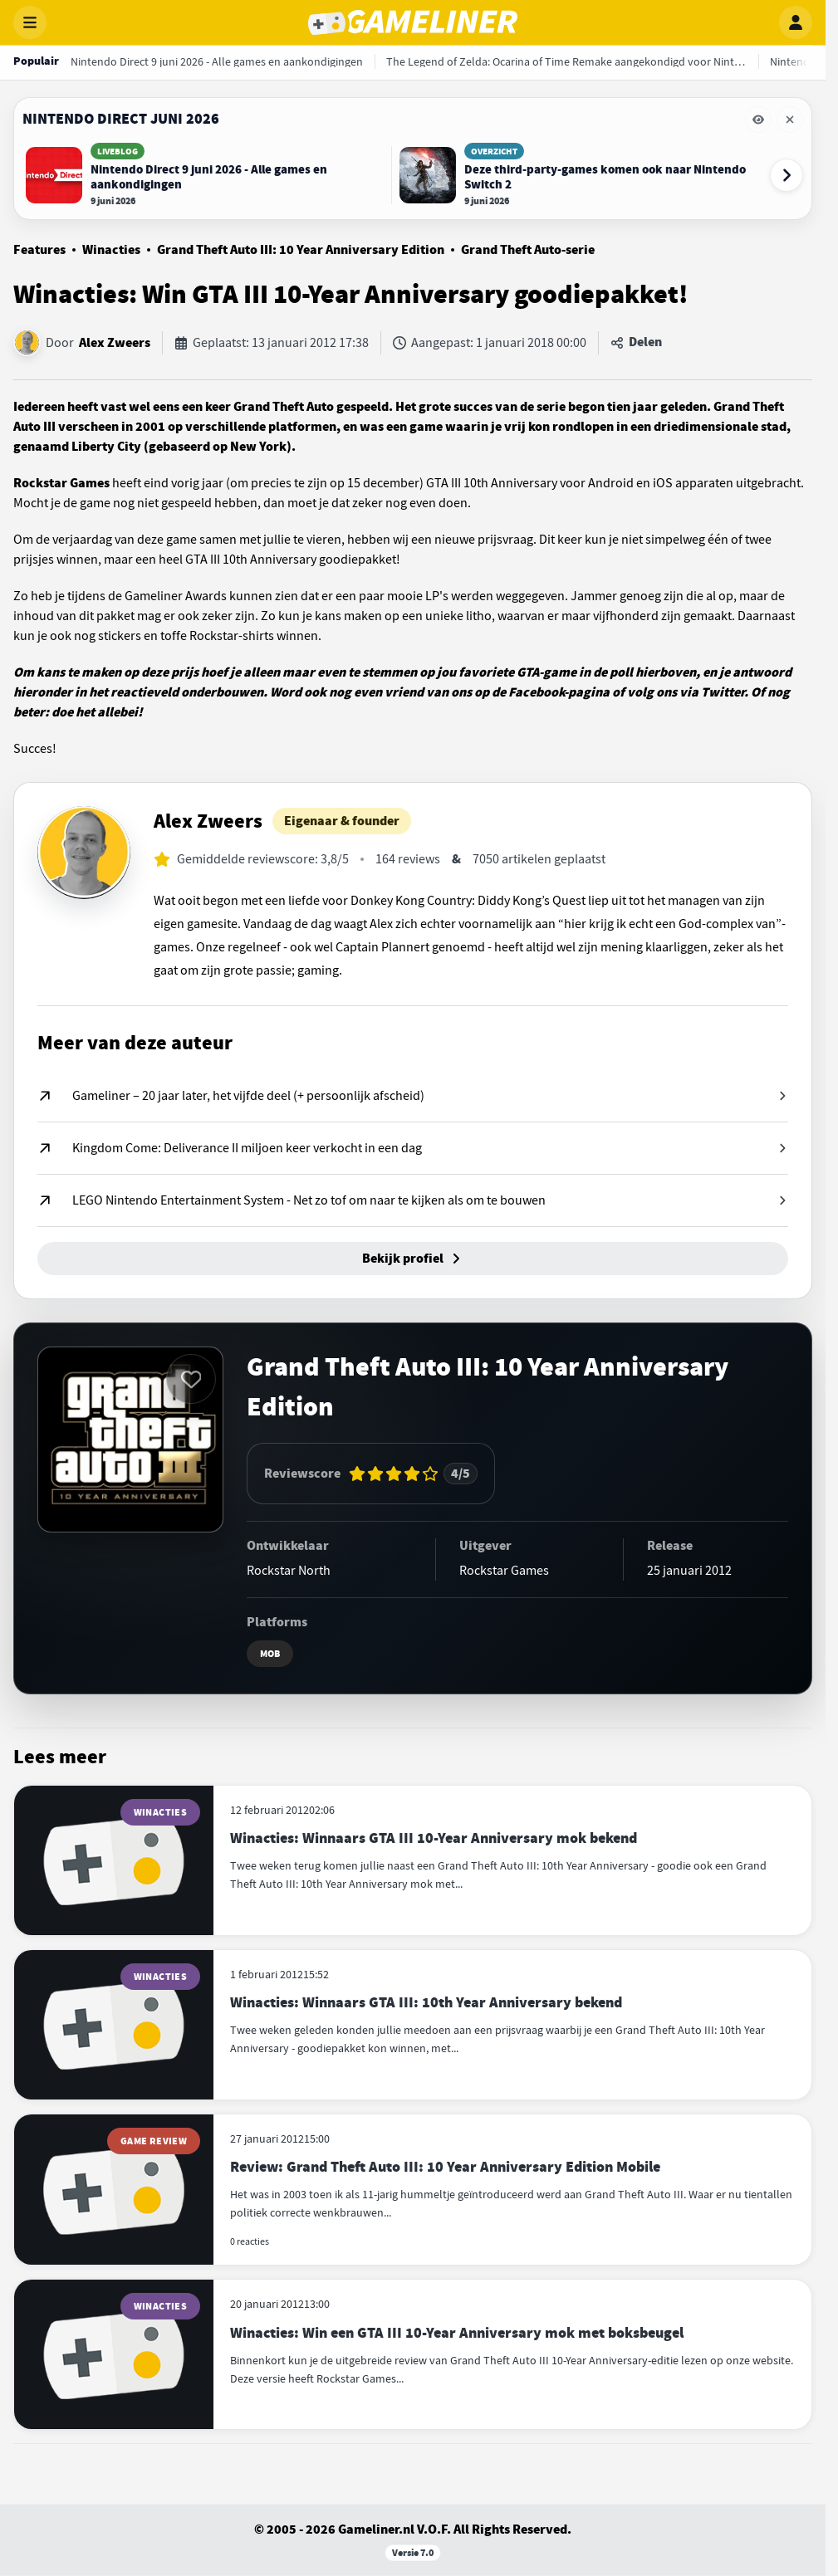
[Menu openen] (30, 22)
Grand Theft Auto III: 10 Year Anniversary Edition (300, 250)
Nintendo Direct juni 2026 (120, 119)
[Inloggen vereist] (191, 1379)
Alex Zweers (114, 343)
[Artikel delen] (636, 342)
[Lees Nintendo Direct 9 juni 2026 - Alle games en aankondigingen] (204, 175)
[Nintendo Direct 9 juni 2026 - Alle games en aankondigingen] (217, 61)
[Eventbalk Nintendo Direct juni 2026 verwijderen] (790, 119)
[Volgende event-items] (786, 175)
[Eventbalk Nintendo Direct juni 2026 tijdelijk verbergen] (758, 119)
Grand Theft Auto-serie (528, 250)
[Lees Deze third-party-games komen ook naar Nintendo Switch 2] (578, 175)
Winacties (111, 250)
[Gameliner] (412, 22)
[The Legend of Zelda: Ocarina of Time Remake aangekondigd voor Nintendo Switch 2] (566, 61)
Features (39, 250)
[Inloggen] (795, 22)
